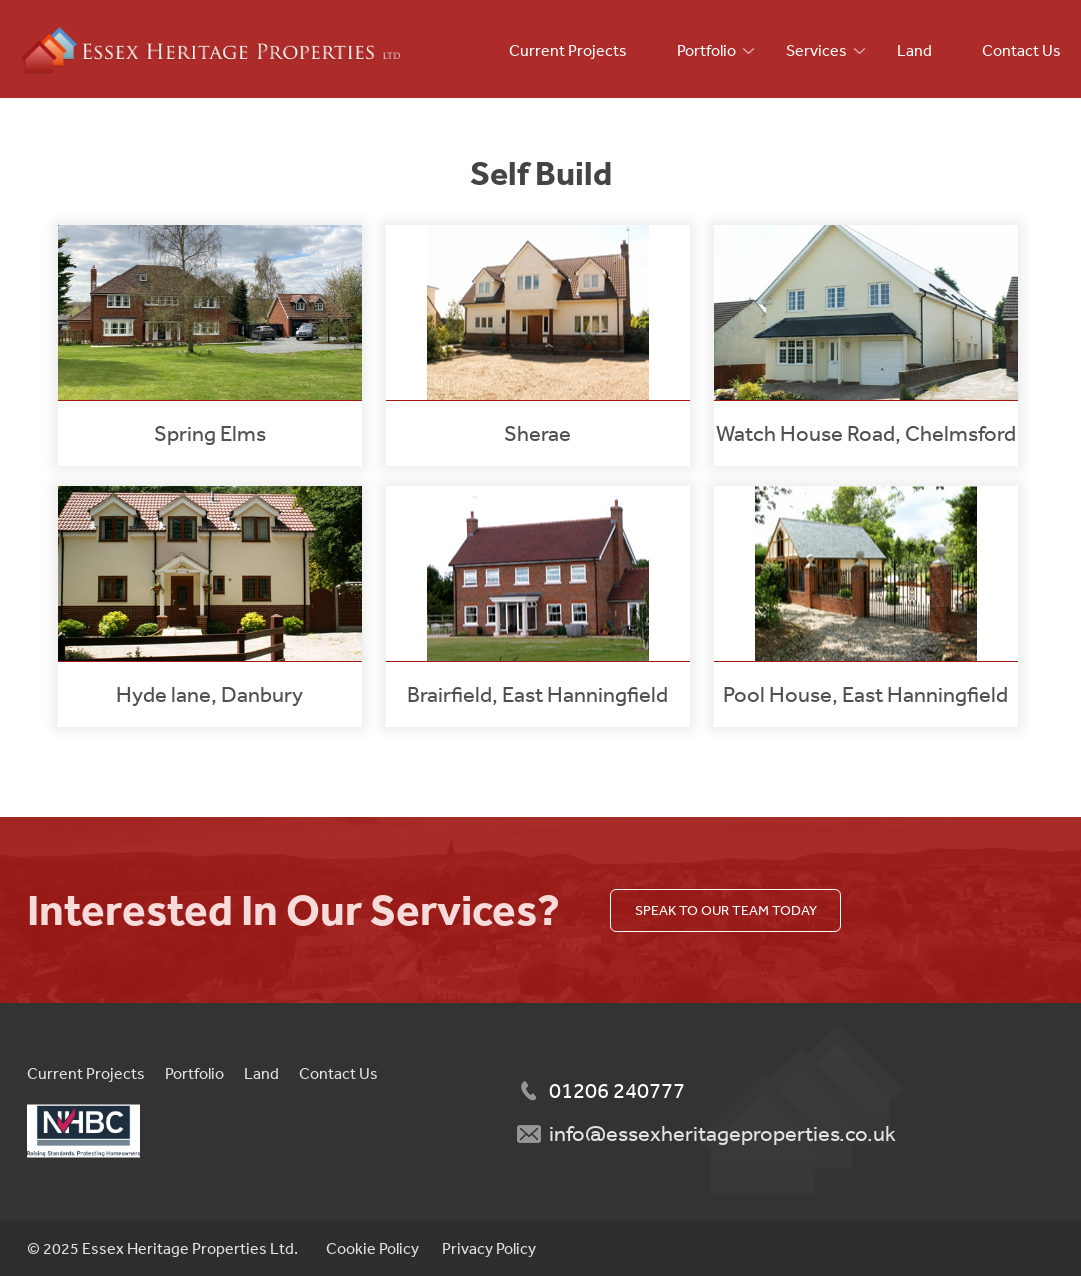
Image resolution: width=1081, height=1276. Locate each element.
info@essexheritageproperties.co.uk (722, 1133)
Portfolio (706, 50)
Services (816, 50)
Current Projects (568, 50)
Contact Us (1021, 50)
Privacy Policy (489, 1248)
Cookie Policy (372, 1248)
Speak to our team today (726, 910)
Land (914, 50)
